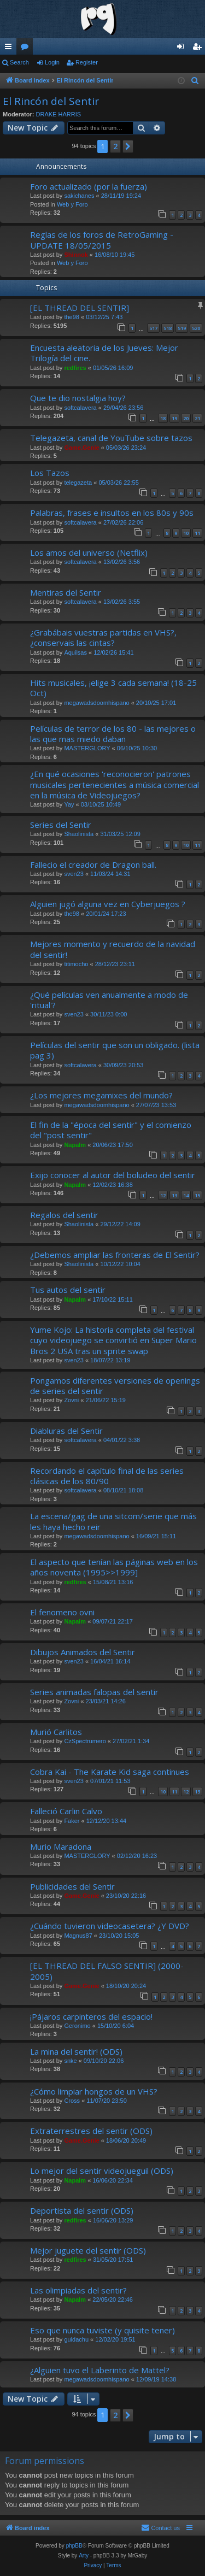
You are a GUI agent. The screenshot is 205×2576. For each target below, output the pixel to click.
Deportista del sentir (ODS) (81, 2210)
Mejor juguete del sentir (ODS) (88, 2250)
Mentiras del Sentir (65, 592)
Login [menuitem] (183, 49)
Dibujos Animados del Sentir (82, 1651)
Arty (84, 2556)
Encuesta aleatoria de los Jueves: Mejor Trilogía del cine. (104, 352)
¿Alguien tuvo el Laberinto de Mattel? (99, 2370)
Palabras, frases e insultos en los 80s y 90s (112, 512)
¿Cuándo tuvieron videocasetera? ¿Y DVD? (109, 1925)
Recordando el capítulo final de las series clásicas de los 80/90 (107, 1475)
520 (196, 328)
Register (86, 62)
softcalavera (80, 407)
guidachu (76, 2339)
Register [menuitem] (199, 49)
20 (186, 418)
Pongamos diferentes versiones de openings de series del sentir (115, 1385)
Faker (71, 1821)
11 (197, 533)
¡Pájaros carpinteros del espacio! (91, 2016)
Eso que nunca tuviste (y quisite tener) (102, 2330)
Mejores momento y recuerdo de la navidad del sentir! (112, 949)
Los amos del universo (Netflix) (89, 552)
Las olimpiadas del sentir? (78, 2290)
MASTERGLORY (87, 748)
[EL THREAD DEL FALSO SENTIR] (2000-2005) (107, 1970)
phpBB (74, 2546)
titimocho (76, 964)
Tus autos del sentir (68, 1289)
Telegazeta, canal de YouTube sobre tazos (111, 437)
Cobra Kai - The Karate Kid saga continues (109, 1771)
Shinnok (75, 254)
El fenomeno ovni (62, 1612)
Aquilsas (75, 652)
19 (174, 418)
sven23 (73, 874)
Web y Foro (72, 204)
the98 (71, 317)
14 (186, 1195)
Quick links (10, 49)
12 (163, 1195)
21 (197, 418)
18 (163, 418)
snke (70, 2060)
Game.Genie (81, 447)
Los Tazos (49, 472)
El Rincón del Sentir (51, 101)
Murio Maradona (60, 1846)
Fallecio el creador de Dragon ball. (93, 864)
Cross (72, 2100)
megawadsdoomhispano (96, 702)
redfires (75, 367)
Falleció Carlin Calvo (66, 1810)
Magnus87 (78, 1935)
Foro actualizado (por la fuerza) (88, 186)
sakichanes (79, 195)
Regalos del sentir (64, 1214)
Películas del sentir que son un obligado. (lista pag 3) (115, 1050)
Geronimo (77, 2025)
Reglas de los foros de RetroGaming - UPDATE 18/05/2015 (101, 239)
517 (153, 328)
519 (182, 328)
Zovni (71, 1400)
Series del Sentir (60, 824)
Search (19, 62)
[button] (127, 146)
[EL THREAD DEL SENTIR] (79, 307)
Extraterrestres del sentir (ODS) (91, 2130)
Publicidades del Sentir (72, 1886)
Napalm (75, 1145)
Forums (27, 49)
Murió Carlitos (56, 1731)
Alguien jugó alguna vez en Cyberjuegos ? (107, 903)
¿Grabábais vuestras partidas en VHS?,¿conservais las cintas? (103, 637)
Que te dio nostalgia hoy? (78, 397)
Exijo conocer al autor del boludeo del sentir (112, 1174)
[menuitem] (195, 81)
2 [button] (115, 146)
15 (197, 1195)
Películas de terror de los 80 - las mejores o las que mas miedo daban (113, 733)
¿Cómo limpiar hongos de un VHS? (93, 2091)
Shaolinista (78, 834)
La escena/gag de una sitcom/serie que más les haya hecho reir (113, 1521)
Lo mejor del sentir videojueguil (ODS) (101, 2170)
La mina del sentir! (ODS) (76, 2051)
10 (186, 533)
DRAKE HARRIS (58, 114)
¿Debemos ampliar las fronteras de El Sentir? (115, 1254)
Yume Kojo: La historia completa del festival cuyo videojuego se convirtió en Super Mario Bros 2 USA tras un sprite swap (113, 1340)
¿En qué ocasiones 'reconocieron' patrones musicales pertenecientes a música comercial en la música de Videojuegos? (114, 784)
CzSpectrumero (85, 1741)
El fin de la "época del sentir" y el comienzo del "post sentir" (110, 1129)
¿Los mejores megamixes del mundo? (101, 1095)
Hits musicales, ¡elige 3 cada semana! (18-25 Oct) (113, 687)
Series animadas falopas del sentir (94, 1691)
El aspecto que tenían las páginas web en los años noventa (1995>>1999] (114, 1567)
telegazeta (78, 482)
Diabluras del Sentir (66, 1430)
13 (174, 1195)
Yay (69, 804)
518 (167, 328)
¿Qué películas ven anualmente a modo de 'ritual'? (109, 999)
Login (52, 62)
